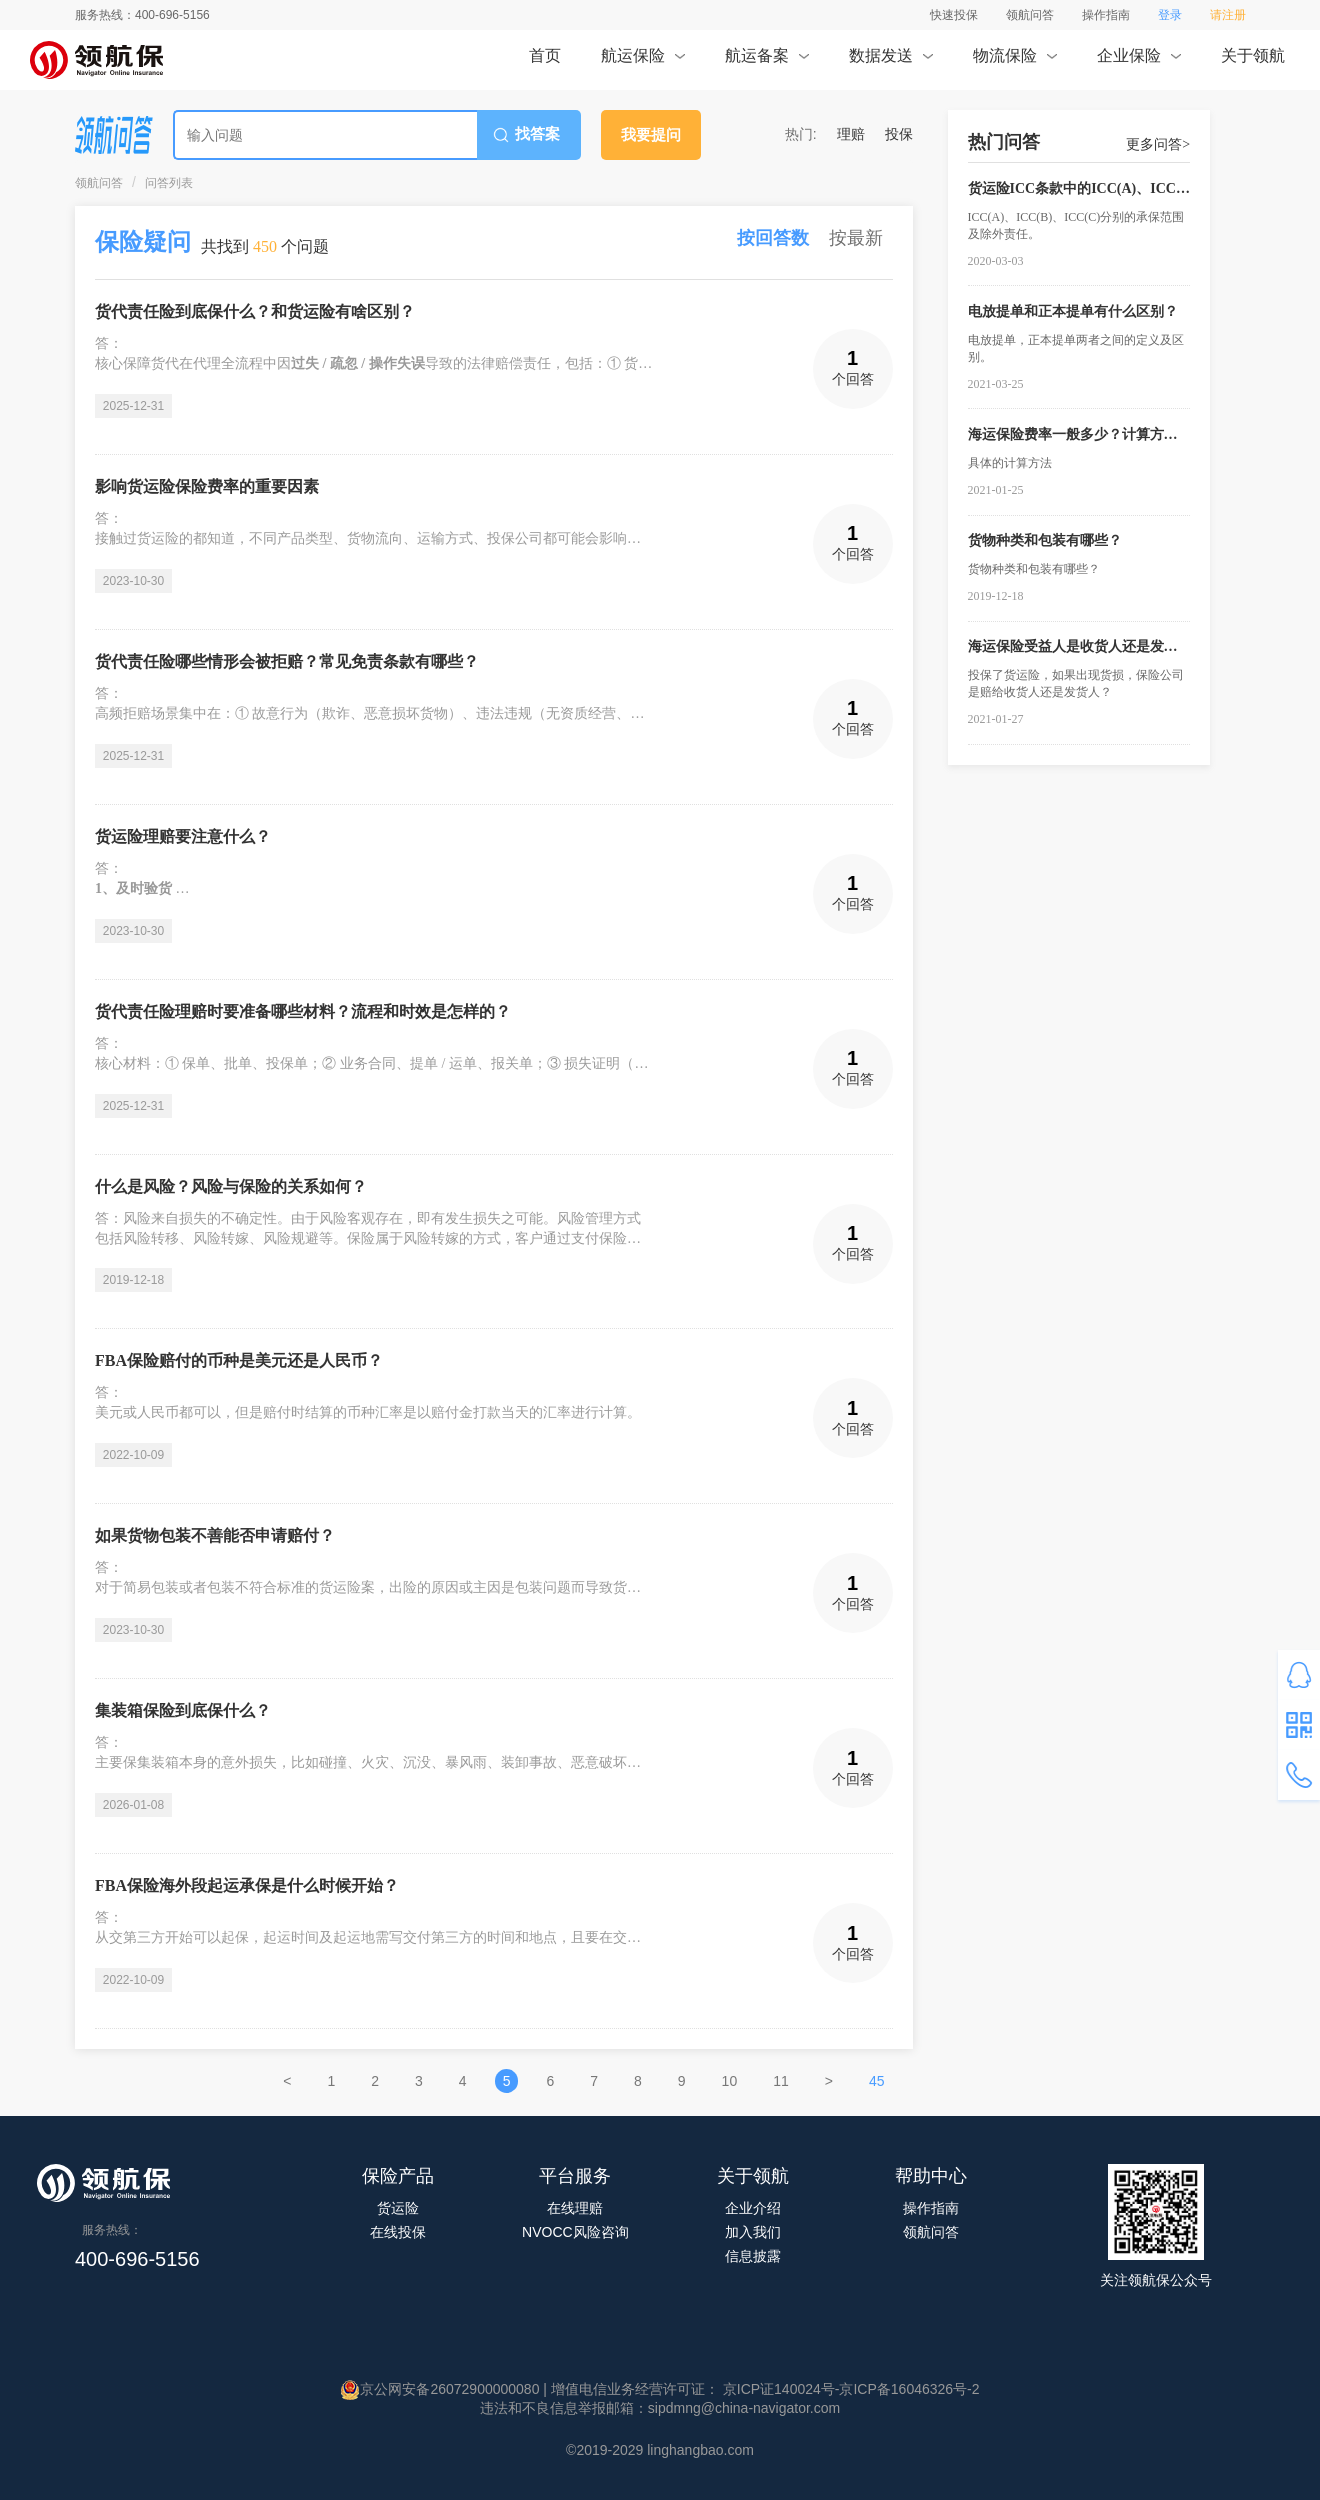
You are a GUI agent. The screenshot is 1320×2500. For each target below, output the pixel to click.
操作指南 (1106, 15)
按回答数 (773, 238)
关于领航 (1253, 62)
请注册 (1228, 15)
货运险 (398, 2208)
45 (877, 2081)
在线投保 (398, 2232)
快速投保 (954, 15)
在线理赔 (575, 2208)
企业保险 (1138, 62)
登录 (1170, 15)
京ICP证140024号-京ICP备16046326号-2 (849, 2389)
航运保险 (642, 62)
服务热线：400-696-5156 (142, 15)
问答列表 (169, 183)
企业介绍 (753, 2208)
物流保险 (1014, 62)
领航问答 (1030, 15)
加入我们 (753, 2232)
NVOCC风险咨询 (575, 2232)
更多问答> (1158, 144)
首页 (545, 62)
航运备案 (766, 62)
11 (781, 2081)
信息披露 (753, 2256)
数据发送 (890, 62)
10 (730, 2081)
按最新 (856, 238)
